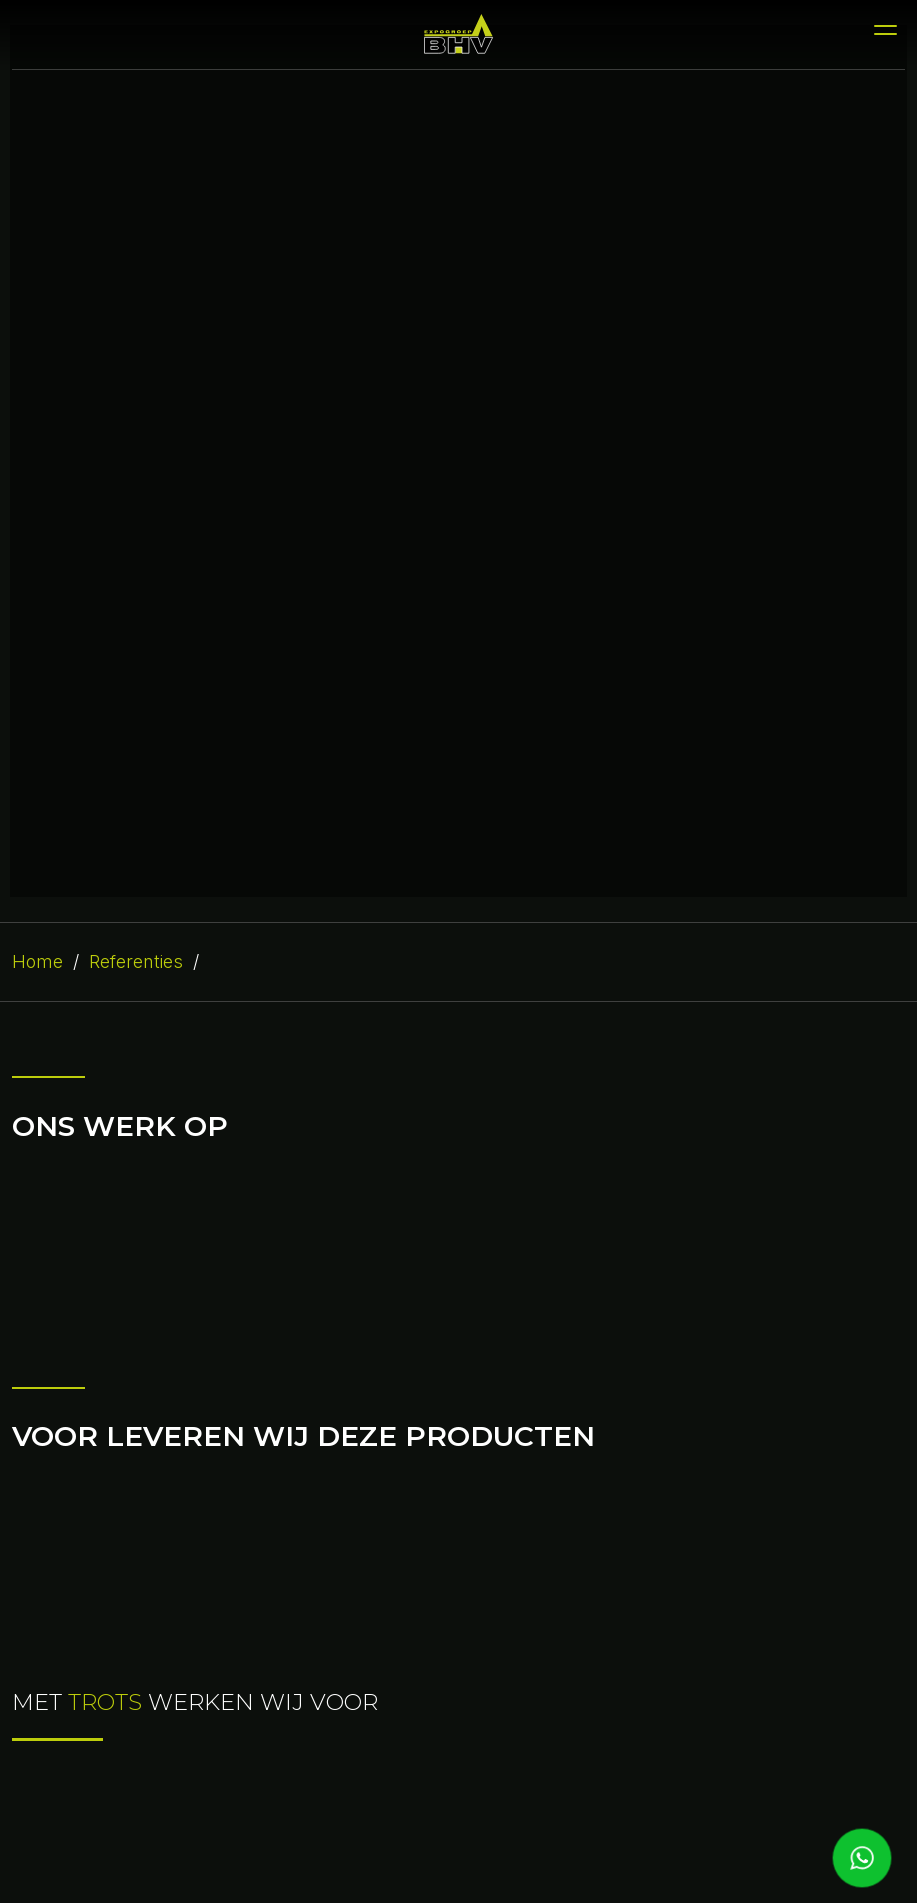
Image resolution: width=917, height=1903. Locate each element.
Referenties (136, 961)
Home (37, 961)
